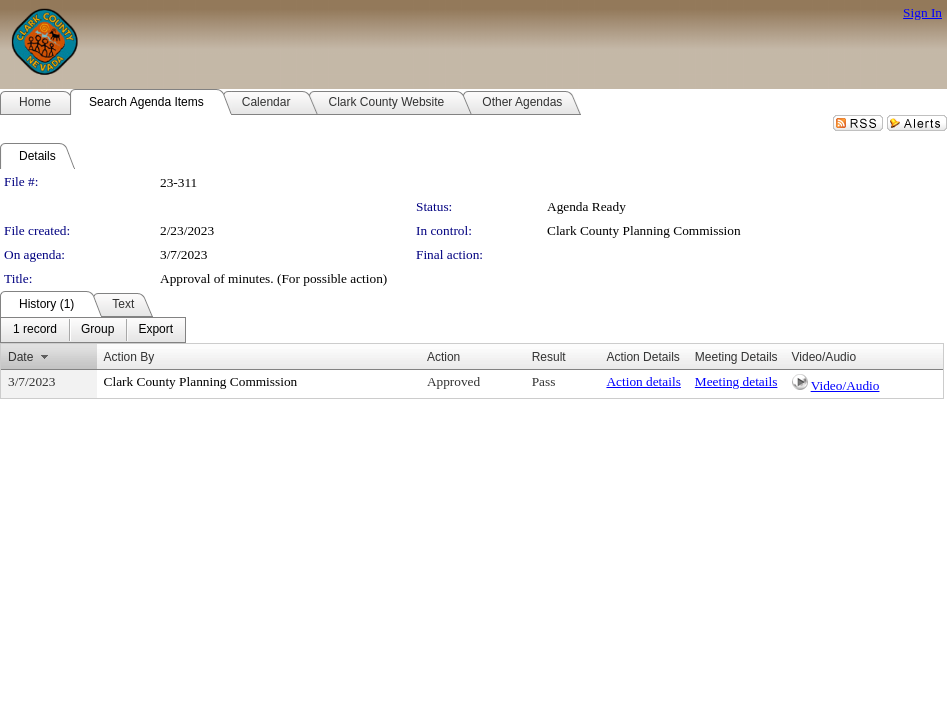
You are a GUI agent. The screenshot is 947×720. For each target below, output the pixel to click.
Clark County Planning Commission (644, 230)
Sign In (922, 12)
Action (443, 357)
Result (549, 357)
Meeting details (736, 381)
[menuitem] (35, 330)
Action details (643, 381)
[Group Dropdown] (97, 330)
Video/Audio (845, 385)
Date (20, 357)
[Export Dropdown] (155, 330)
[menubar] (93, 330)
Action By (129, 357)
